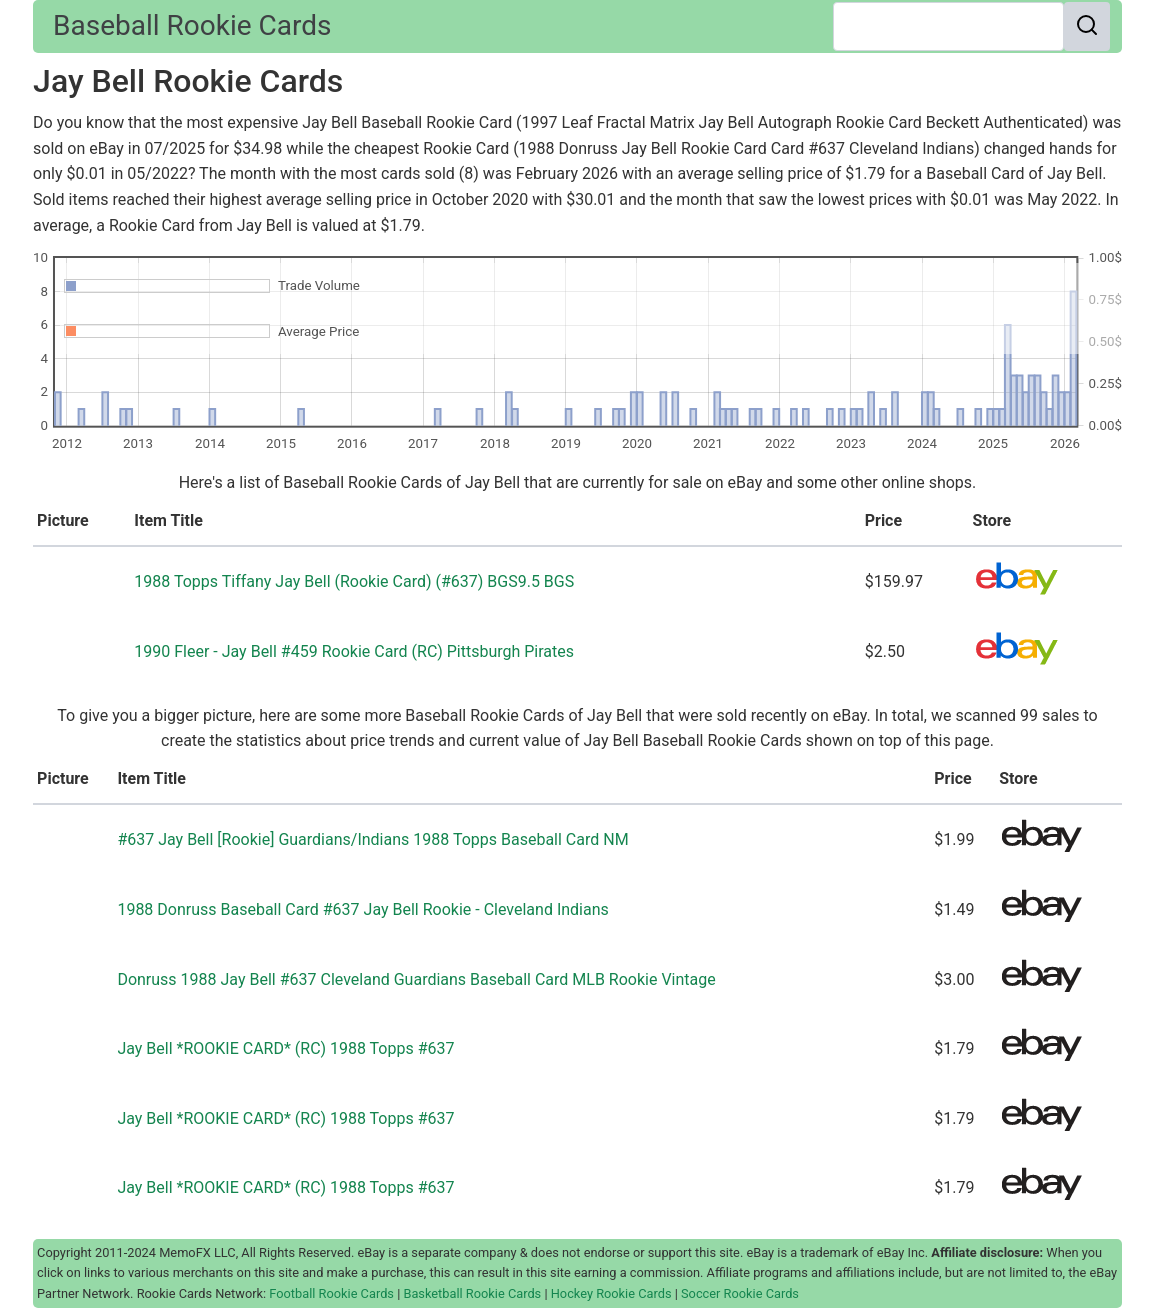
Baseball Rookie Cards (192, 25)
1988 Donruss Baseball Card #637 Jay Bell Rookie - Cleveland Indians (362, 909)
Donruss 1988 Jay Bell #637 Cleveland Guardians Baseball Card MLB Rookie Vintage (416, 979)
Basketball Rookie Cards (472, 1293)
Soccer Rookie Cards (740, 1293)
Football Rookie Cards (331, 1293)
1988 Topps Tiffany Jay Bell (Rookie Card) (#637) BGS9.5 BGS (354, 581)
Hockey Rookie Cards (611, 1293)
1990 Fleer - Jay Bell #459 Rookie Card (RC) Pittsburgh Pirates (354, 651)
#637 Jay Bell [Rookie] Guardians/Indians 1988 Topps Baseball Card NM (372, 839)
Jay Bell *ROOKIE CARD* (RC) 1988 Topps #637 (285, 1048)
